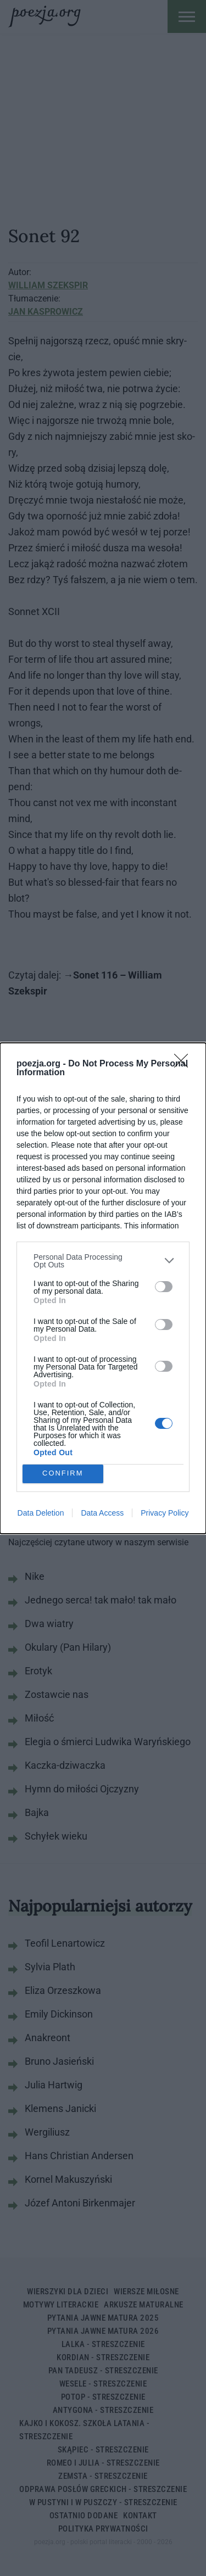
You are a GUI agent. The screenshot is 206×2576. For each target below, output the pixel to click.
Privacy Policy (164, 1512)
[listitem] (103, 1261)
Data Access (102, 1512)
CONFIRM (62, 1473)
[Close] (184, 1064)
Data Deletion (41, 1512)
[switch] (163, 1286)
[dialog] (103, 1288)
